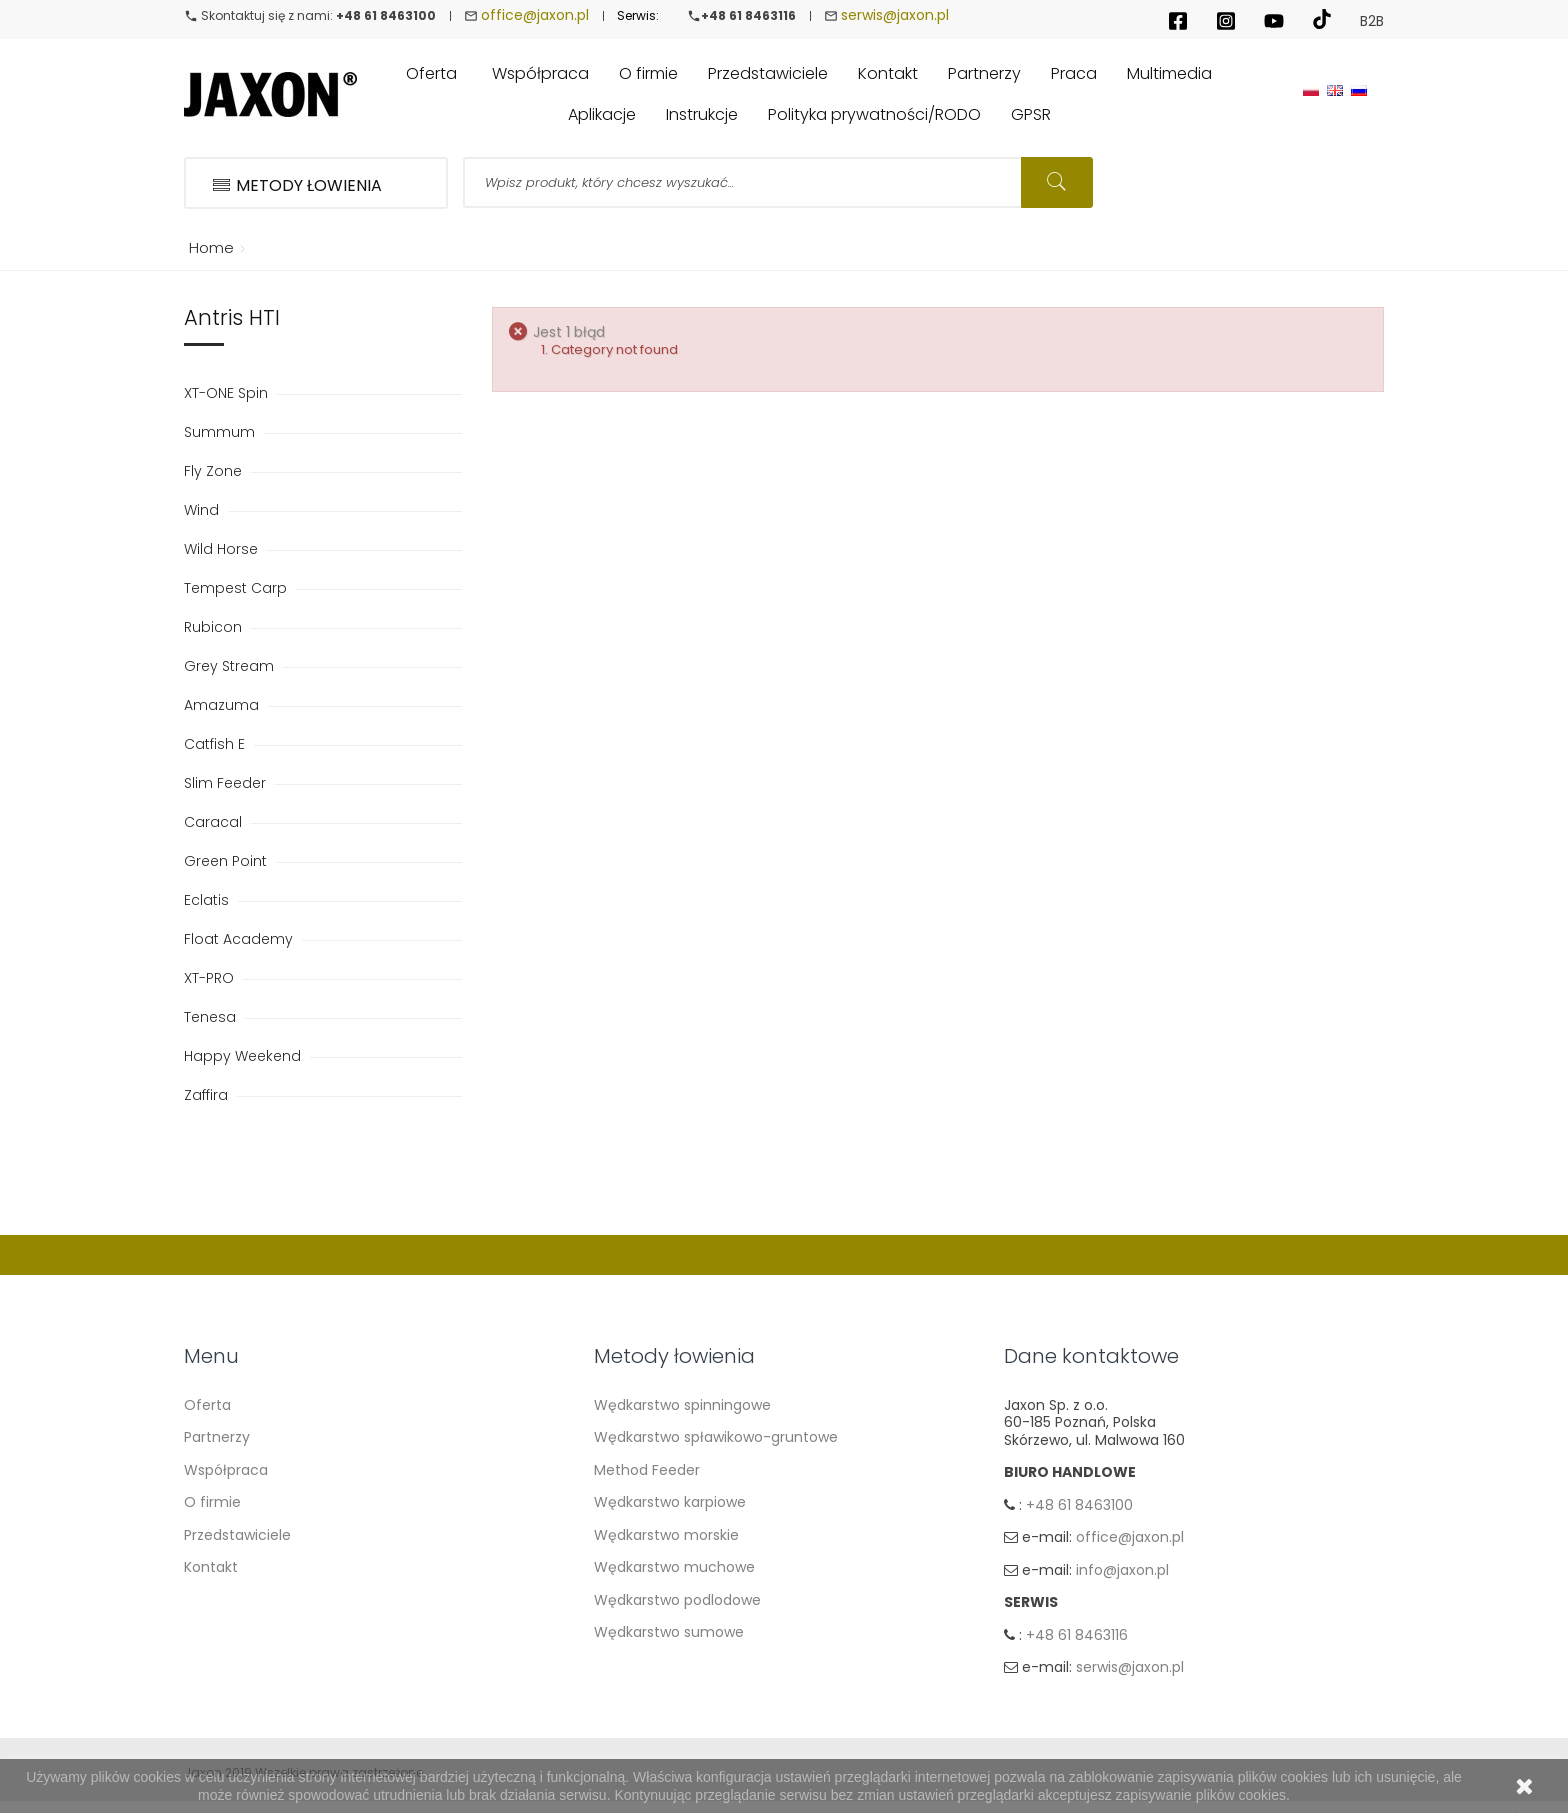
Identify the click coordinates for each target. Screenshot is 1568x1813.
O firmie (212, 1502)
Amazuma (223, 705)
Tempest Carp (237, 588)
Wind (203, 510)
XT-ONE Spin (228, 393)
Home (208, 247)
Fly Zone (215, 471)
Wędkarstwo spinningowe (682, 1405)
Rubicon (215, 627)
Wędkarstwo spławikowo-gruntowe (716, 1437)
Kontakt (211, 1567)
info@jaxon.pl (1122, 1573)
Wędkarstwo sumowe (669, 1632)
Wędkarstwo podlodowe (677, 1600)
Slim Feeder (227, 783)
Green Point (227, 861)
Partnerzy (217, 1437)
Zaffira (208, 1095)
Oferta (207, 1405)
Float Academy (240, 939)
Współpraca (226, 1470)
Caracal (215, 822)
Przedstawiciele (237, 1535)
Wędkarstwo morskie (666, 1535)
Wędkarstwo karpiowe (670, 1502)
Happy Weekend (244, 1056)
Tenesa (212, 1017)
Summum (221, 432)
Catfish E (216, 744)
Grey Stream (231, 666)
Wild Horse (223, 549)
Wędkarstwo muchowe (674, 1567)
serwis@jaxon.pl (895, 16)
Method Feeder (647, 1470)
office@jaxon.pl (535, 16)
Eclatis (208, 900)
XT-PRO (211, 978)
